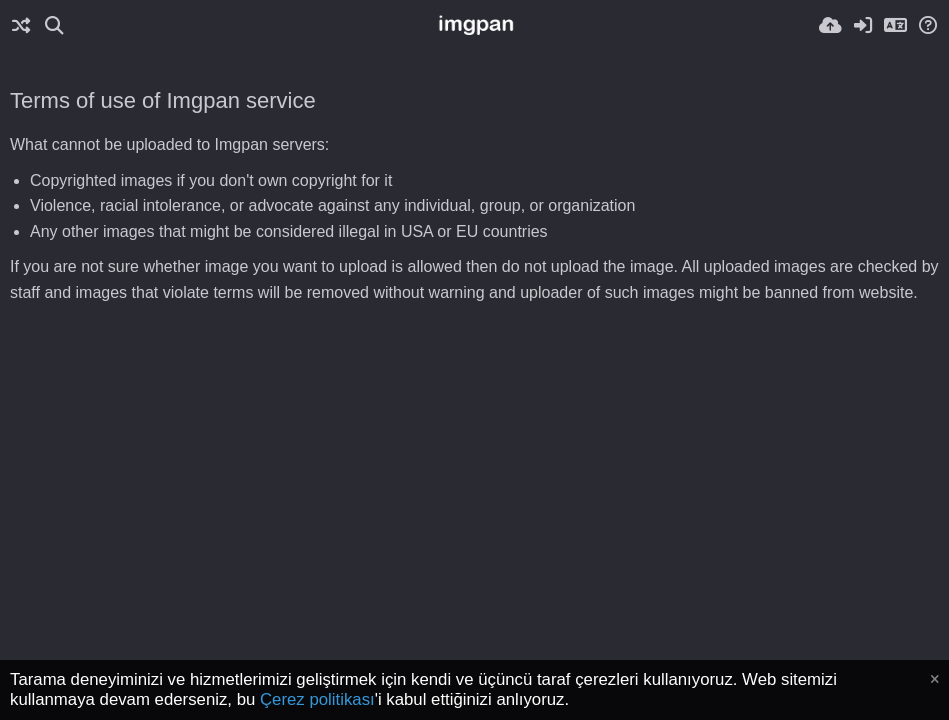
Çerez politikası (317, 699)
